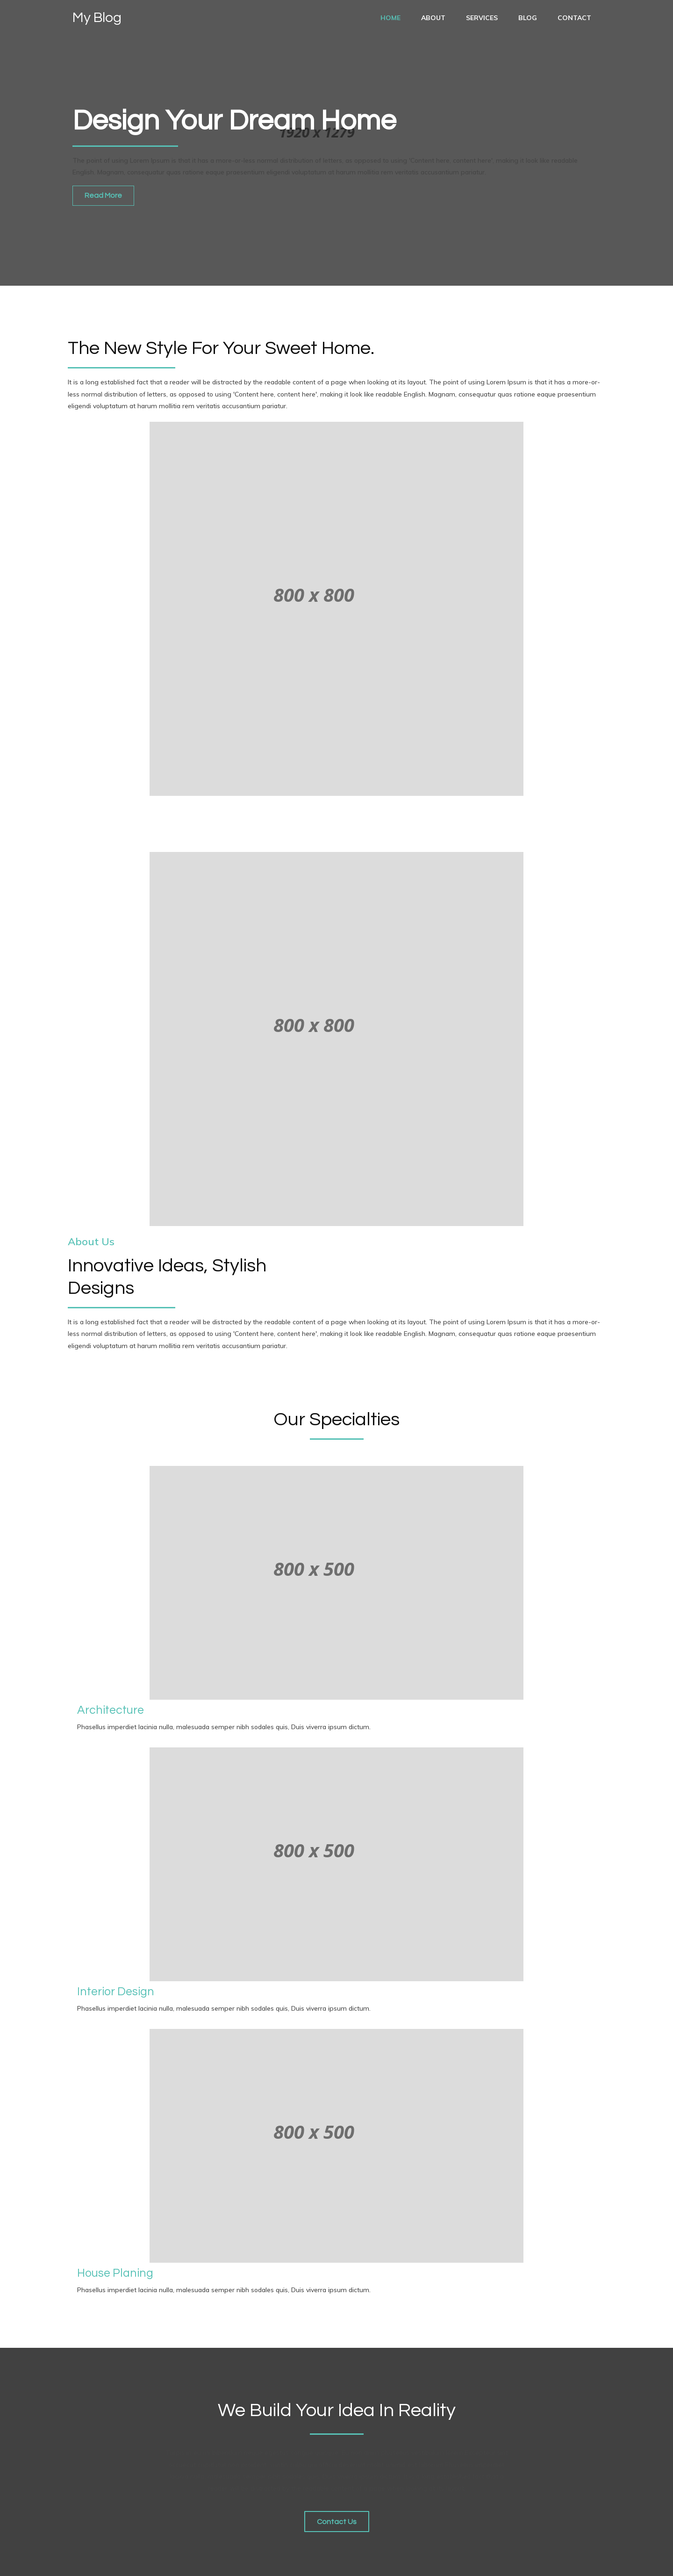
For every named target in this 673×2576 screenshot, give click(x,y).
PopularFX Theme (155, 2562)
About (433, 18)
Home (390, 18)
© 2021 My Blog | (96, 2562)
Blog (527, 18)
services (482, 18)
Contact (574, 18)
